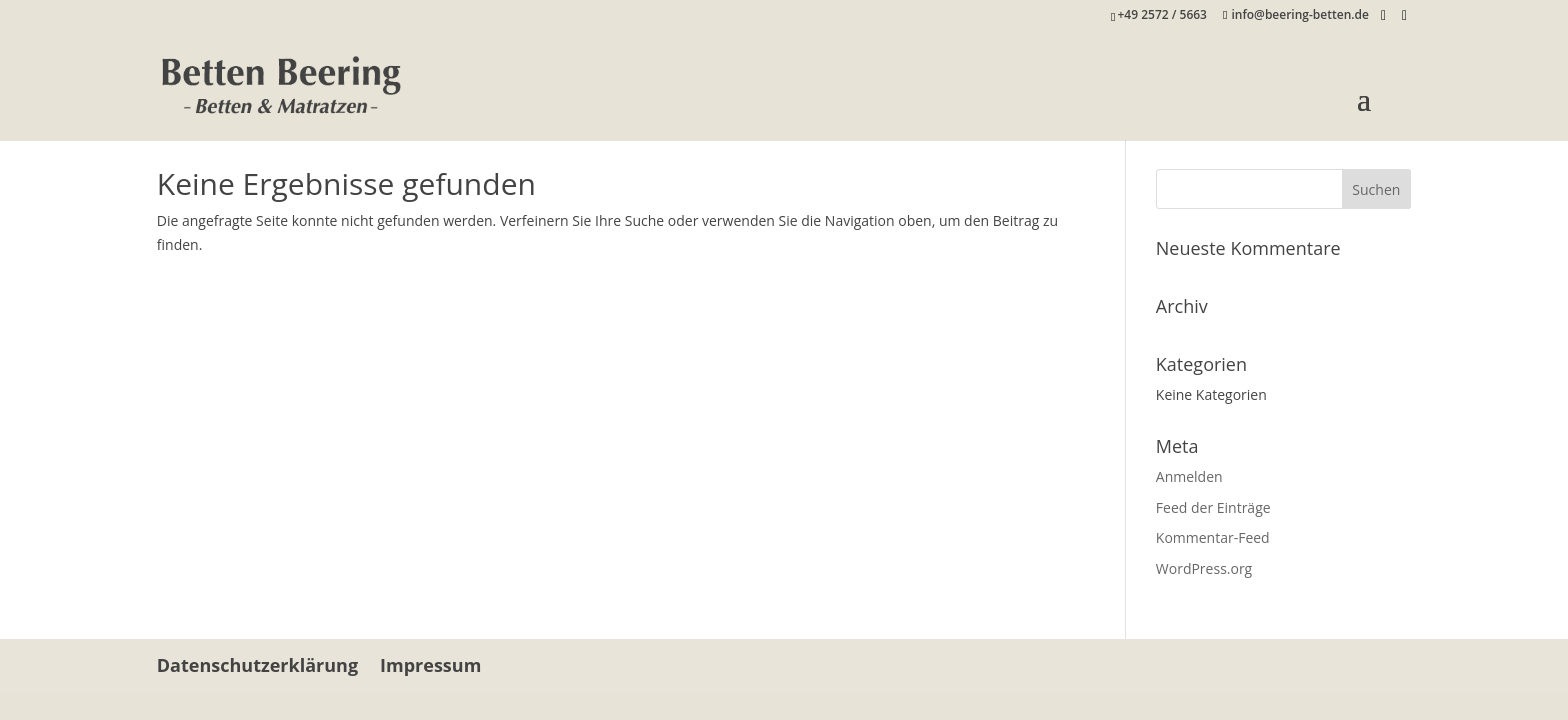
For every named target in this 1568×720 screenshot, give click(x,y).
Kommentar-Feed (1213, 537)
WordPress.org (1204, 568)
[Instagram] (1404, 16)
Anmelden (1189, 476)
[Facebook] (1383, 16)
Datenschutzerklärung (257, 665)
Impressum (430, 665)
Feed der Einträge (1213, 507)
